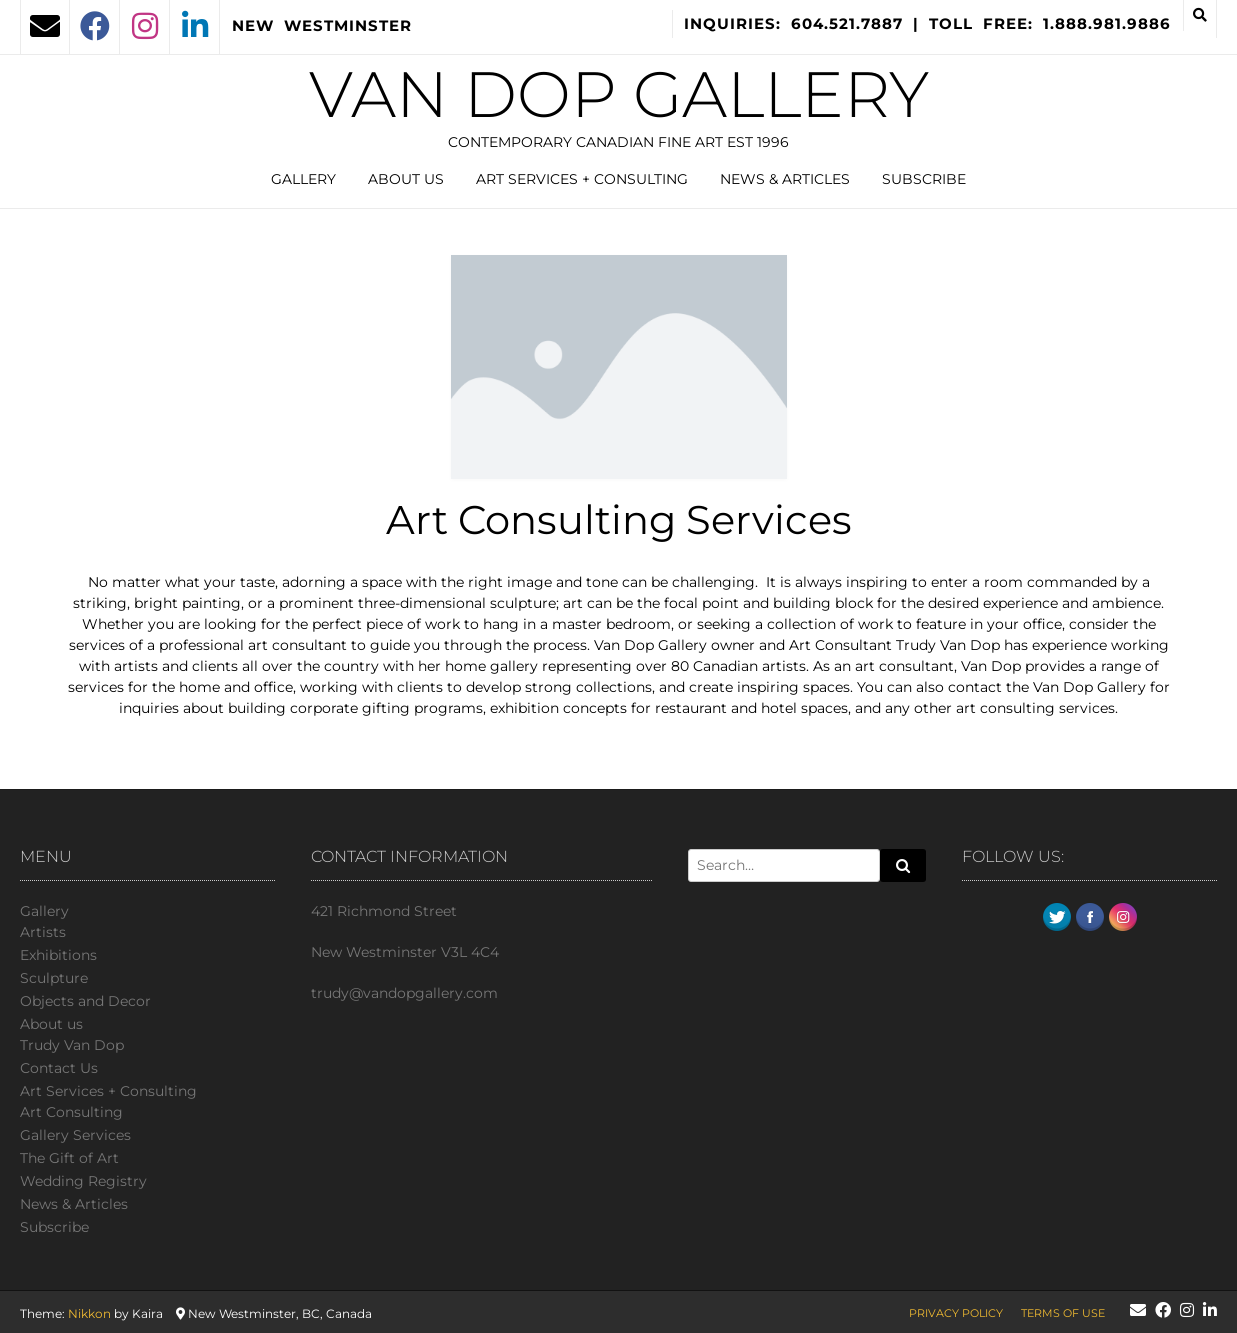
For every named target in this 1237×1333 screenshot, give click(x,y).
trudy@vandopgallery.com (404, 993)
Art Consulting (71, 1112)
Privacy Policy (956, 1313)
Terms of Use (1063, 1313)
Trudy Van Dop (72, 1045)
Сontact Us (59, 1068)
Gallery (303, 179)
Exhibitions (58, 955)
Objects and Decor (85, 1001)
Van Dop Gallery (619, 94)
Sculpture (54, 978)
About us (406, 179)
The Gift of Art (69, 1158)
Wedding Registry (83, 1181)
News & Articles (785, 179)
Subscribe (924, 179)
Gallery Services (75, 1135)
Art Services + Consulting (582, 179)
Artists (43, 932)
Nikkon (89, 1313)
